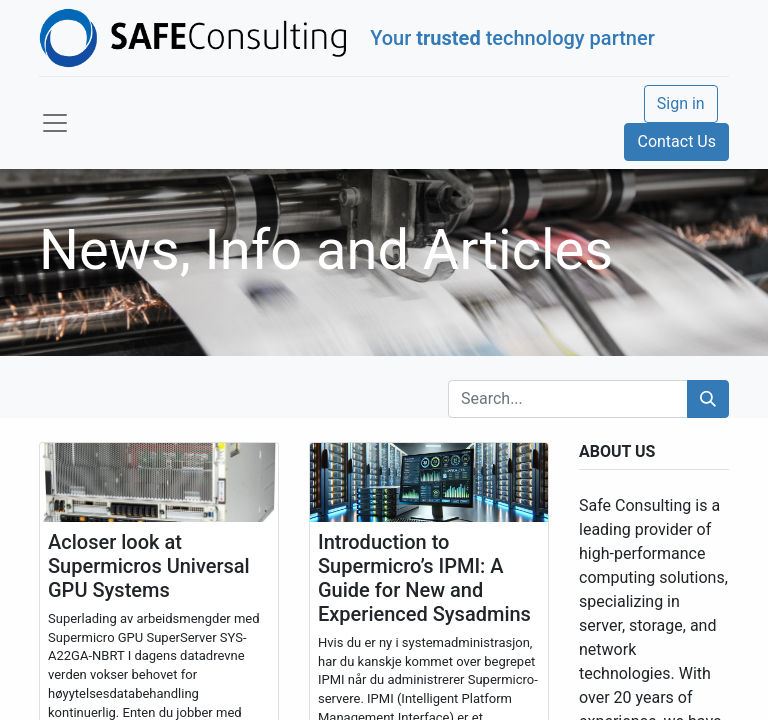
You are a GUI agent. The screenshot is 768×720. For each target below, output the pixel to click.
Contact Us (676, 141)
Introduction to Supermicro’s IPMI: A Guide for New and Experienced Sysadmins (424, 578)
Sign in (681, 103)
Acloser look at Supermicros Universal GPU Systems (149, 566)
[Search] (708, 399)
